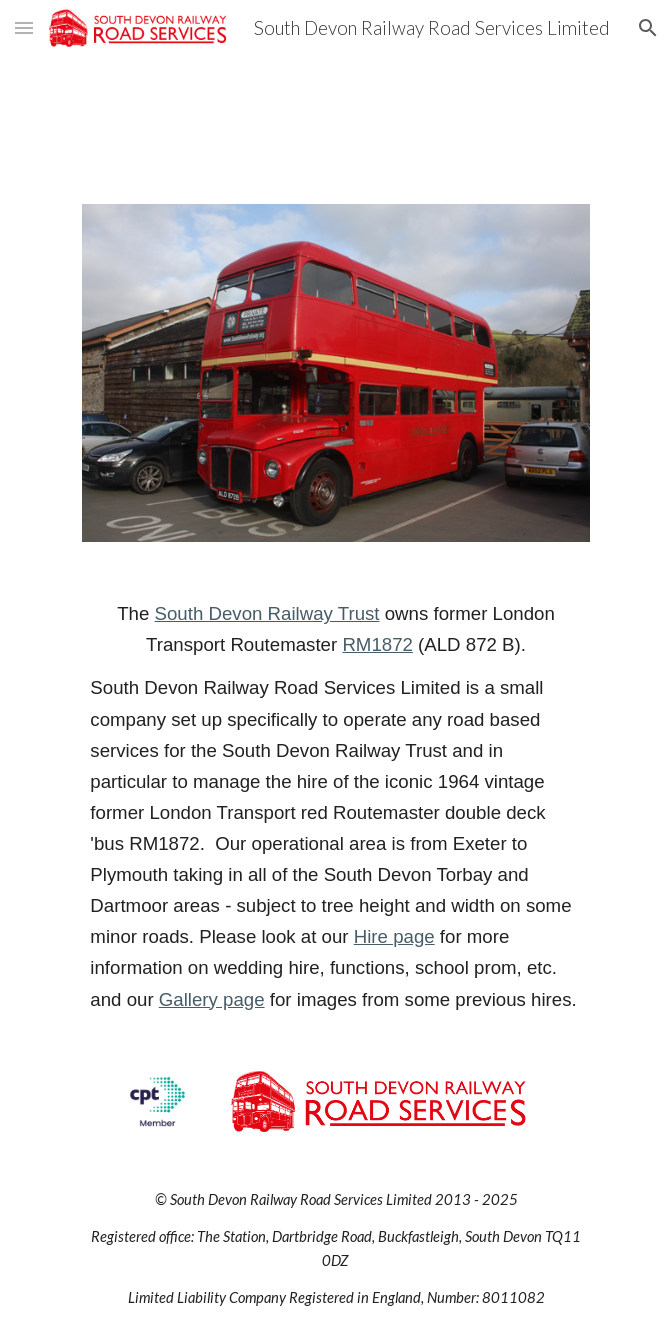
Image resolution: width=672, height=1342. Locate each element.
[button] (24, 27)
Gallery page (212, 999)
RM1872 (377, 644)
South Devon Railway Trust (267, 613)
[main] (335, 806)
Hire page (394, 936)
